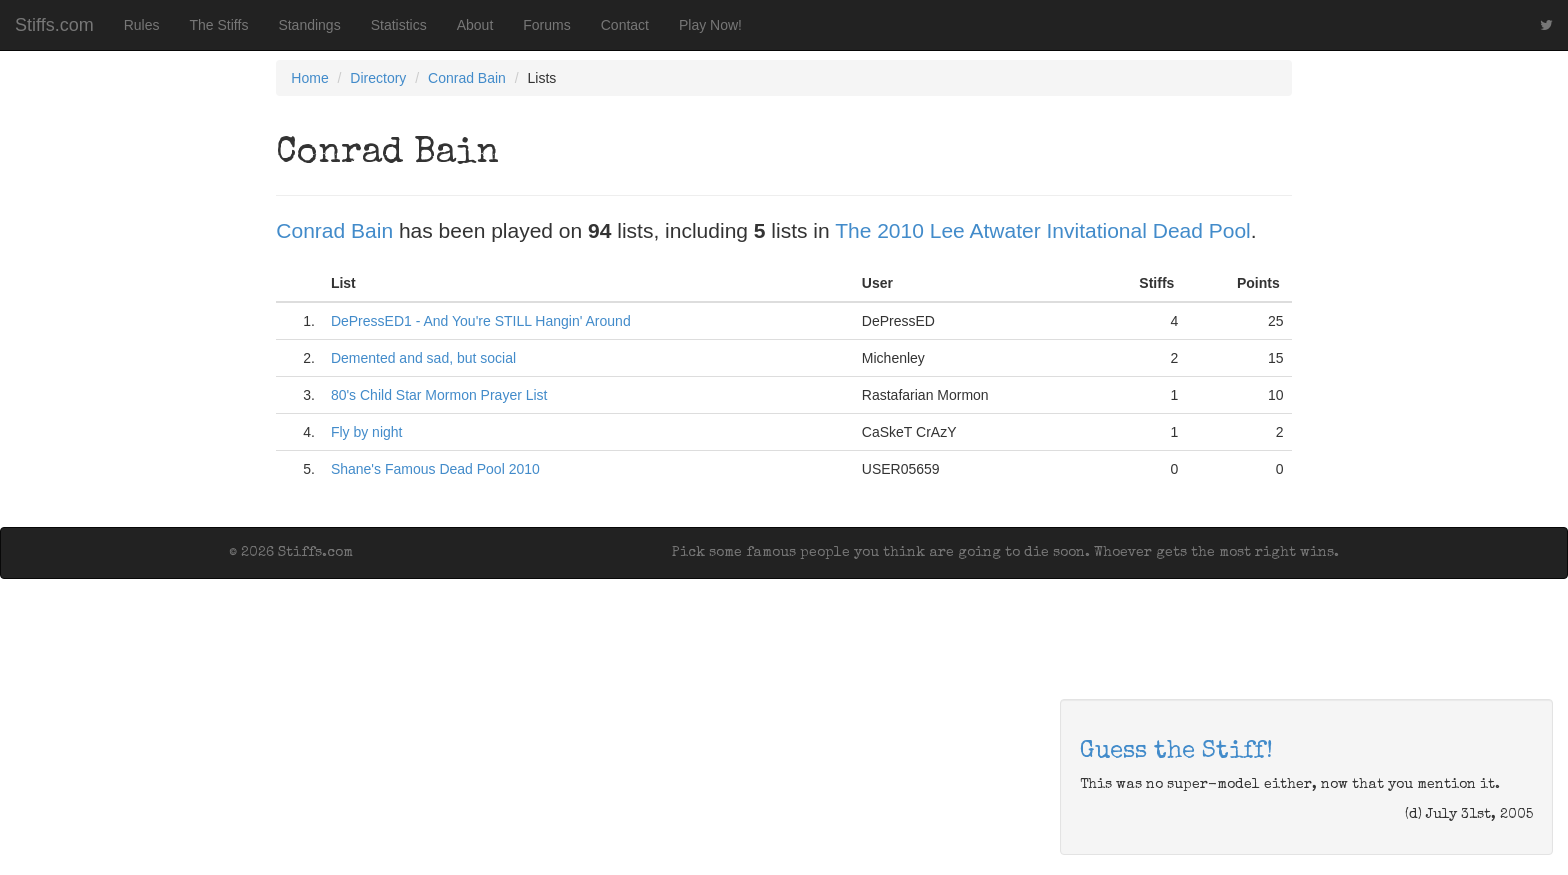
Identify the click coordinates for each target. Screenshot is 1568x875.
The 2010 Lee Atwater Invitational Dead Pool (1043, 230)
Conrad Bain (467, 78)
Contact (625, 25)
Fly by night (367, 432)
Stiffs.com (54, 25)
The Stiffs (219, 25)
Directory (378, 78)
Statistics (399, 25)
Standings (309, 25)
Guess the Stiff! (1176, 752)
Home (309, 78)
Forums (546, 25)
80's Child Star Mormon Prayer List (439, 395)
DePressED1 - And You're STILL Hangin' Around (481, 321)
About (475, 25)
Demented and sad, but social (423, 358)
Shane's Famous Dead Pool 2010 (435, 469)
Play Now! (710, 25)
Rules (142, 25)
